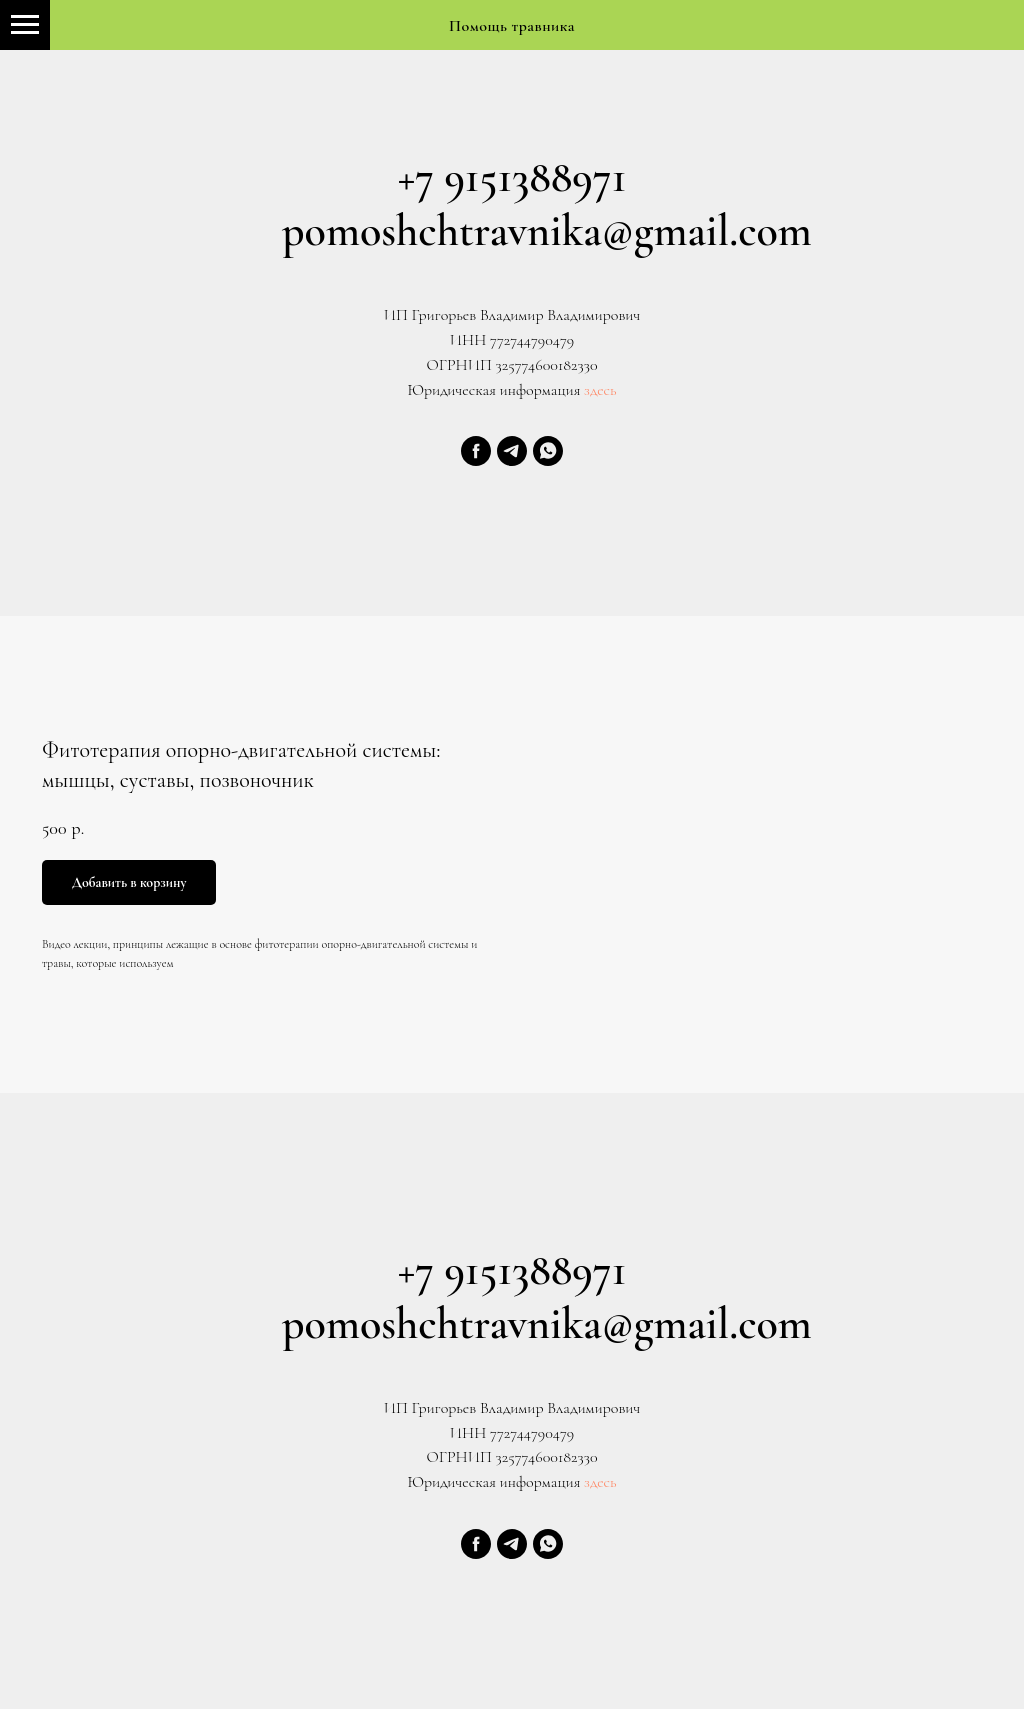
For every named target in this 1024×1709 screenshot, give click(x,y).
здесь (598, 390)
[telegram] (512, 451)
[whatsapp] (548, 451)
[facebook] (476, 451)
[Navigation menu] (25, 25)
